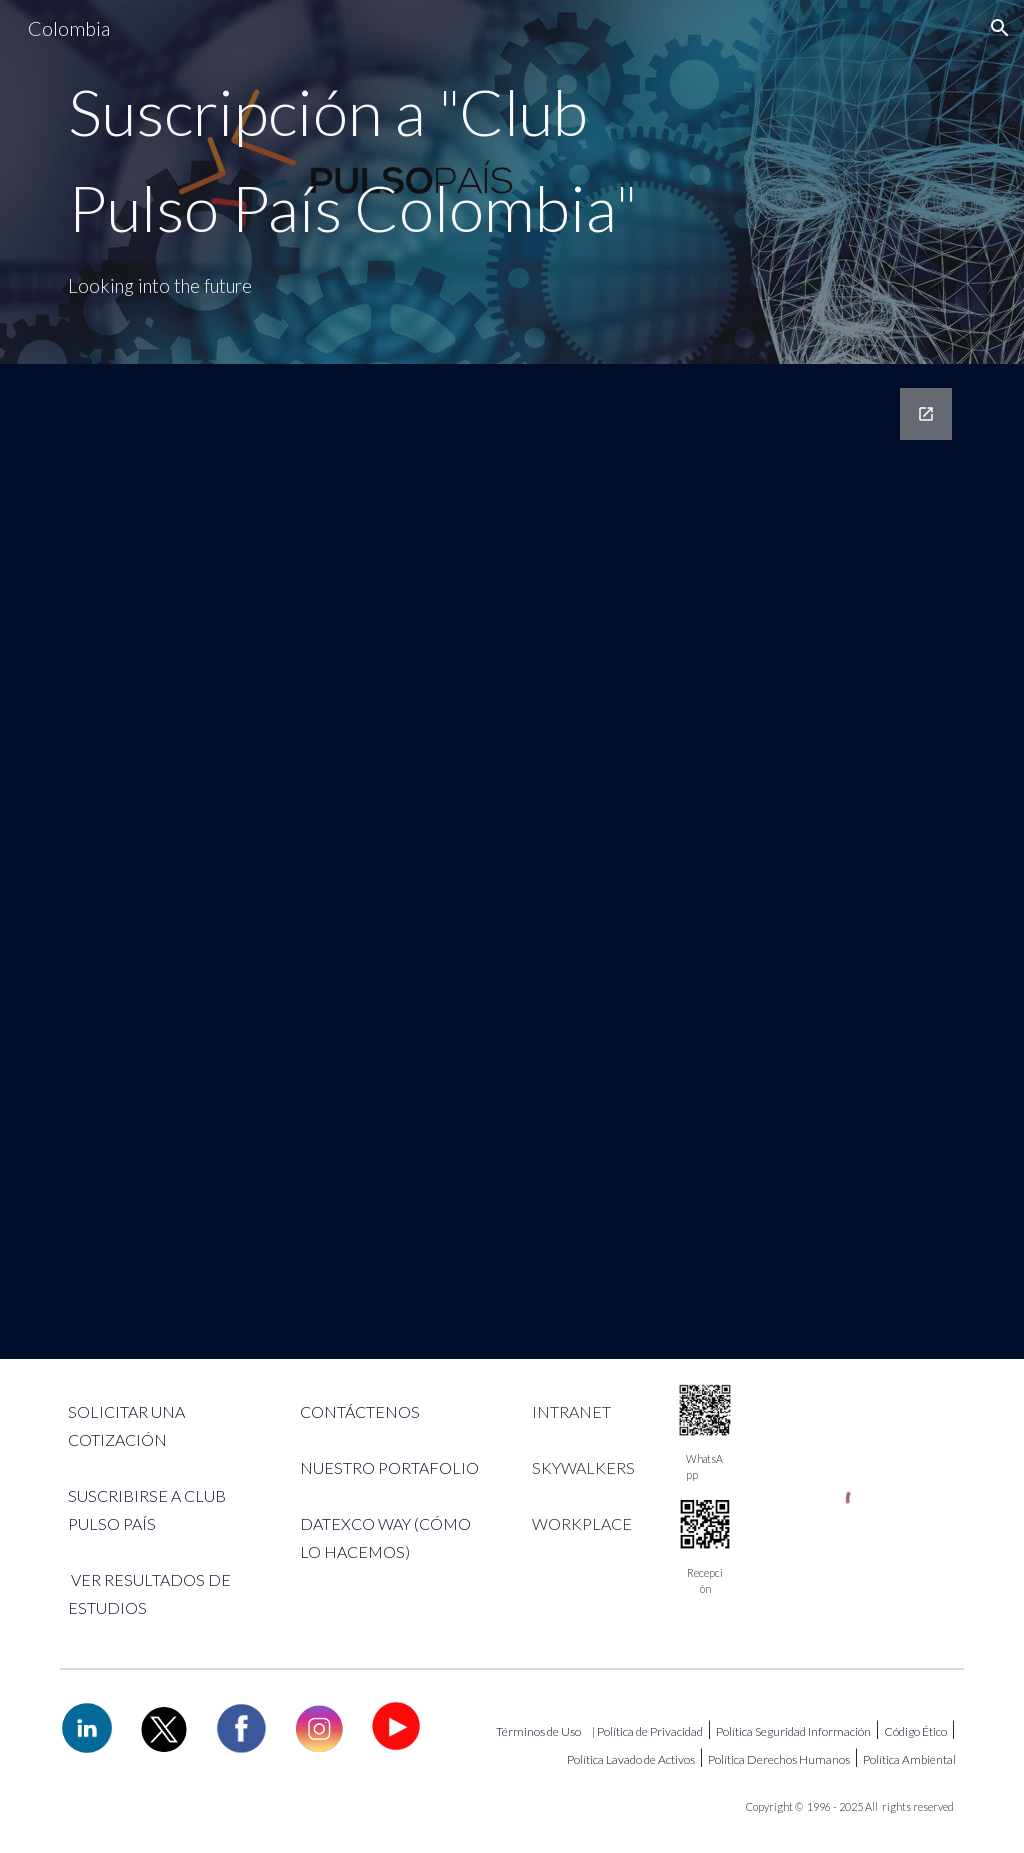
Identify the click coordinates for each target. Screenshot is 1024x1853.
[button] (1000, 28)
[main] (357, 182)
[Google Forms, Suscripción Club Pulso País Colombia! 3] (512, 861)
